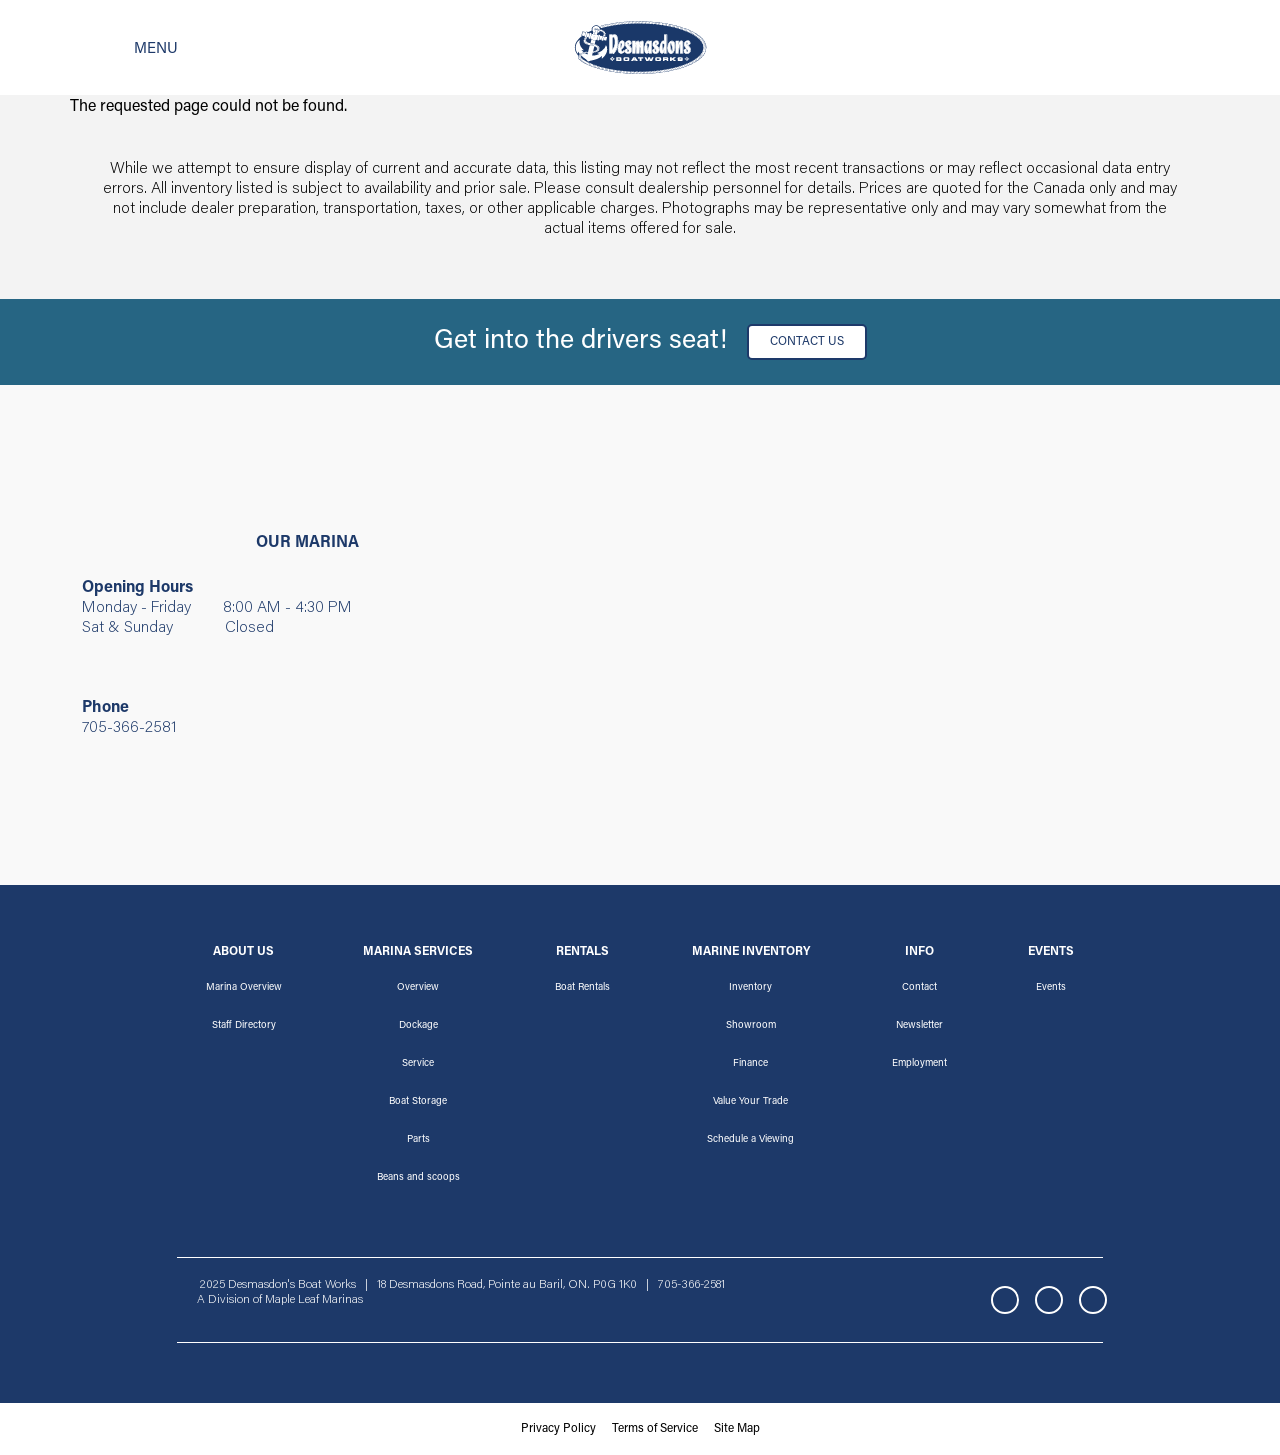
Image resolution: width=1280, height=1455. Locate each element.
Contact (919, 988)
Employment (919, 1064)
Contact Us (807, 342)
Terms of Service (655, 1429)
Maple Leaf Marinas (314, 1300)
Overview (418, 988)
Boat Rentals (582, 988)
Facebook (1005, 1300)
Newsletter (919, 1026)
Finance (750, 1064)
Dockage (418, 1026)
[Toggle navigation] (124, 48)
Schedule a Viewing (750, 1140)
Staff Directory (244, 1026)
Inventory (750, 988)
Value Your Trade (750, 1102)
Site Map (737, 1429)
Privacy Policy (558, 1429)
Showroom (751, 1026)
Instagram (1049, 1300)
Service (418, 1064)
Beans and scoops (418, 1178)
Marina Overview (244, 988)
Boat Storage (418, 1102)
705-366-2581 (129, 728)
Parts (418, 1140)
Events (1051, 988)
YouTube (1093, 1300)
